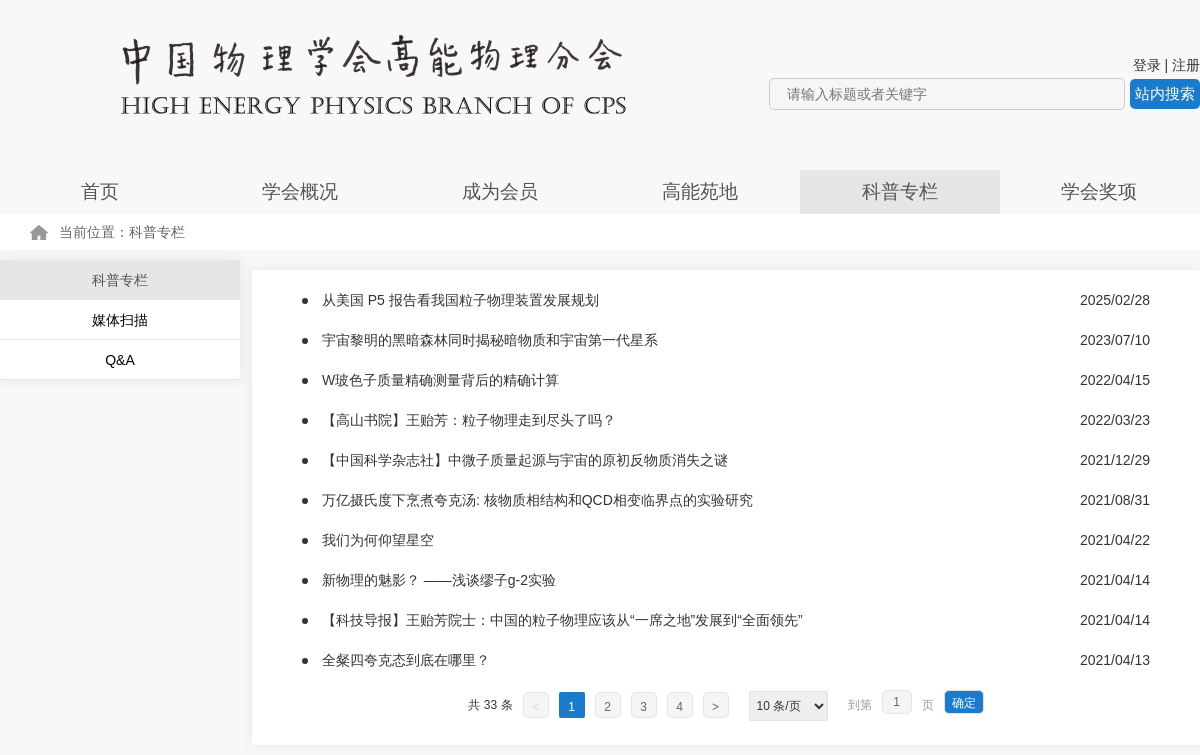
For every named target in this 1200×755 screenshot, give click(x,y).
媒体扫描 (120, 320)
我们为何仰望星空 (378, 540)
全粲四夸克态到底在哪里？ (406, 660)
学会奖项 (1099, 191)
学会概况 (300, 191)
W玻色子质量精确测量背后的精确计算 (440, 380)
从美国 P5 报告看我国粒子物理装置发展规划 (460, 300)
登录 (1147, 65)
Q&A (120, 360)
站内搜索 (1165, 93)
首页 (100, 191)
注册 (1186, 65)
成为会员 (500, 191)
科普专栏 (900, 191)
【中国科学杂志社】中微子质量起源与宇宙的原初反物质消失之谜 (525, 460)
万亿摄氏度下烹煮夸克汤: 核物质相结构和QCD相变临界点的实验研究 (537, 500)
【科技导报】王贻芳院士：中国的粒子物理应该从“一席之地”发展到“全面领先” (562, 620)
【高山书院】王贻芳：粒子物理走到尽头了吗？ (469, 420)
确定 (964, 703)
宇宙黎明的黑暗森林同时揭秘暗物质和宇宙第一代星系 (490, 340)
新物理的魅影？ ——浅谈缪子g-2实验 (439, 580)
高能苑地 (700, 191)
